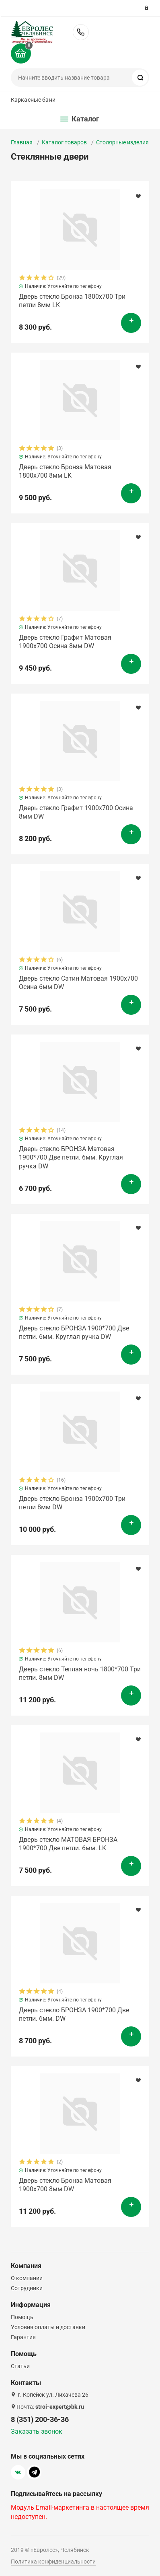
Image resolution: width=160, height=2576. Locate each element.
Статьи (20, 2366)
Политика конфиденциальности (53, 2561)
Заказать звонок (36, 2431)
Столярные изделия (122, 142)
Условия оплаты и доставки (48, 2327)
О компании (27, 2278)
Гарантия (23, 2337)
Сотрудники (27, 2288)
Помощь (22, 2317)
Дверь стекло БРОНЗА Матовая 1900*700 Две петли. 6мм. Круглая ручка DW (71, 1157)
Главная (22, 142)
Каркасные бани (33, 99)
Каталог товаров (64, 142)
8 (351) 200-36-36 (81, 32)
